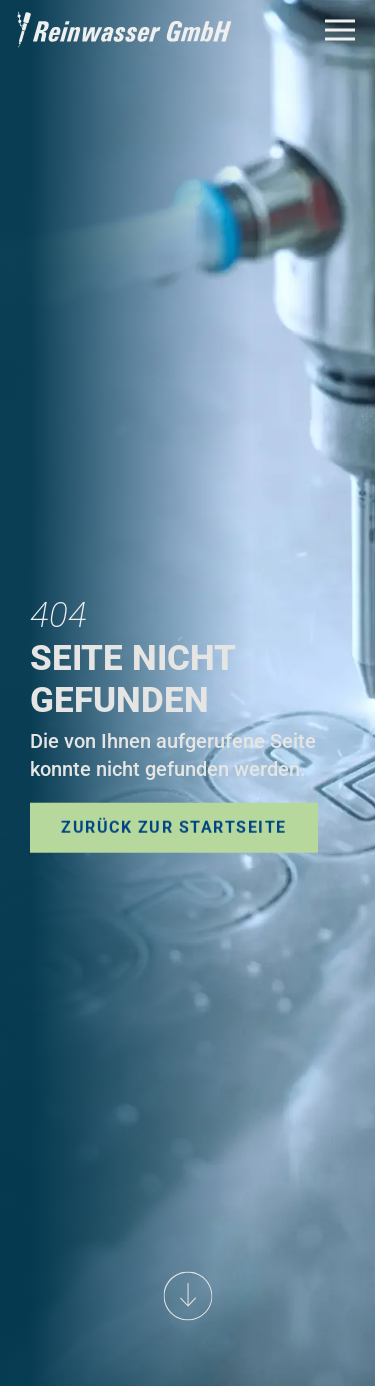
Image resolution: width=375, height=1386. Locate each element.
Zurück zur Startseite (174, 826)
